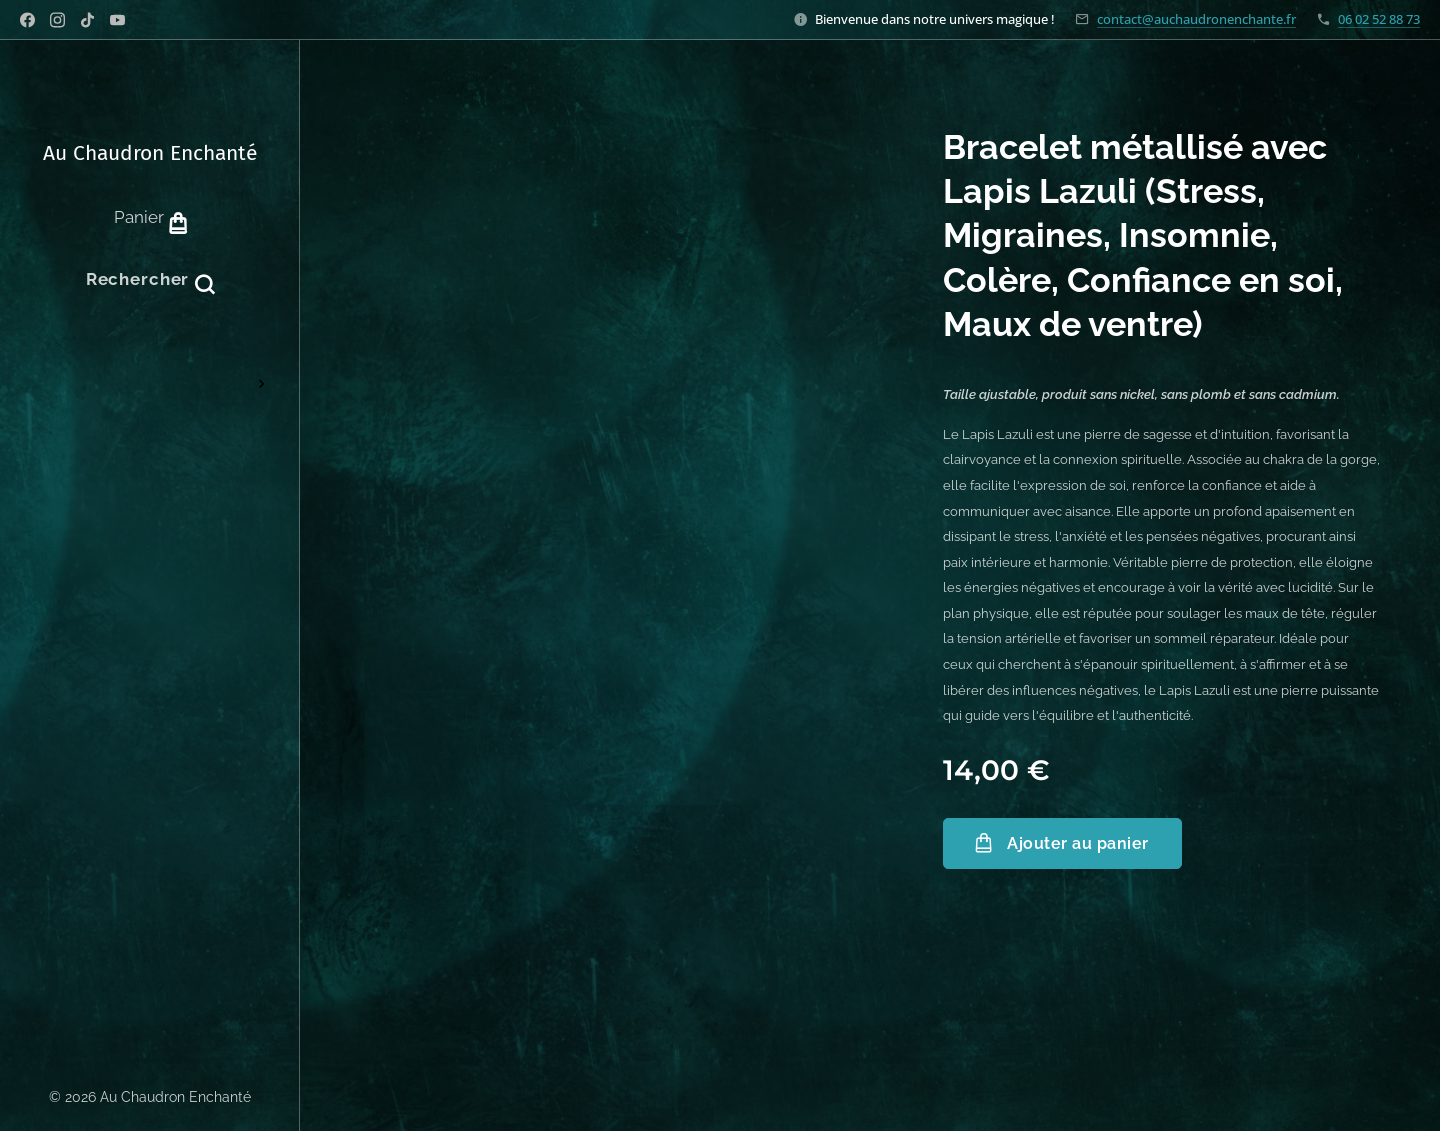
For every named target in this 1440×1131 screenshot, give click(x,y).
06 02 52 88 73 (1379, 19)
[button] (150, 279)
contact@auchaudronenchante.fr (1196, 19)
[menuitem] (150, 361)
